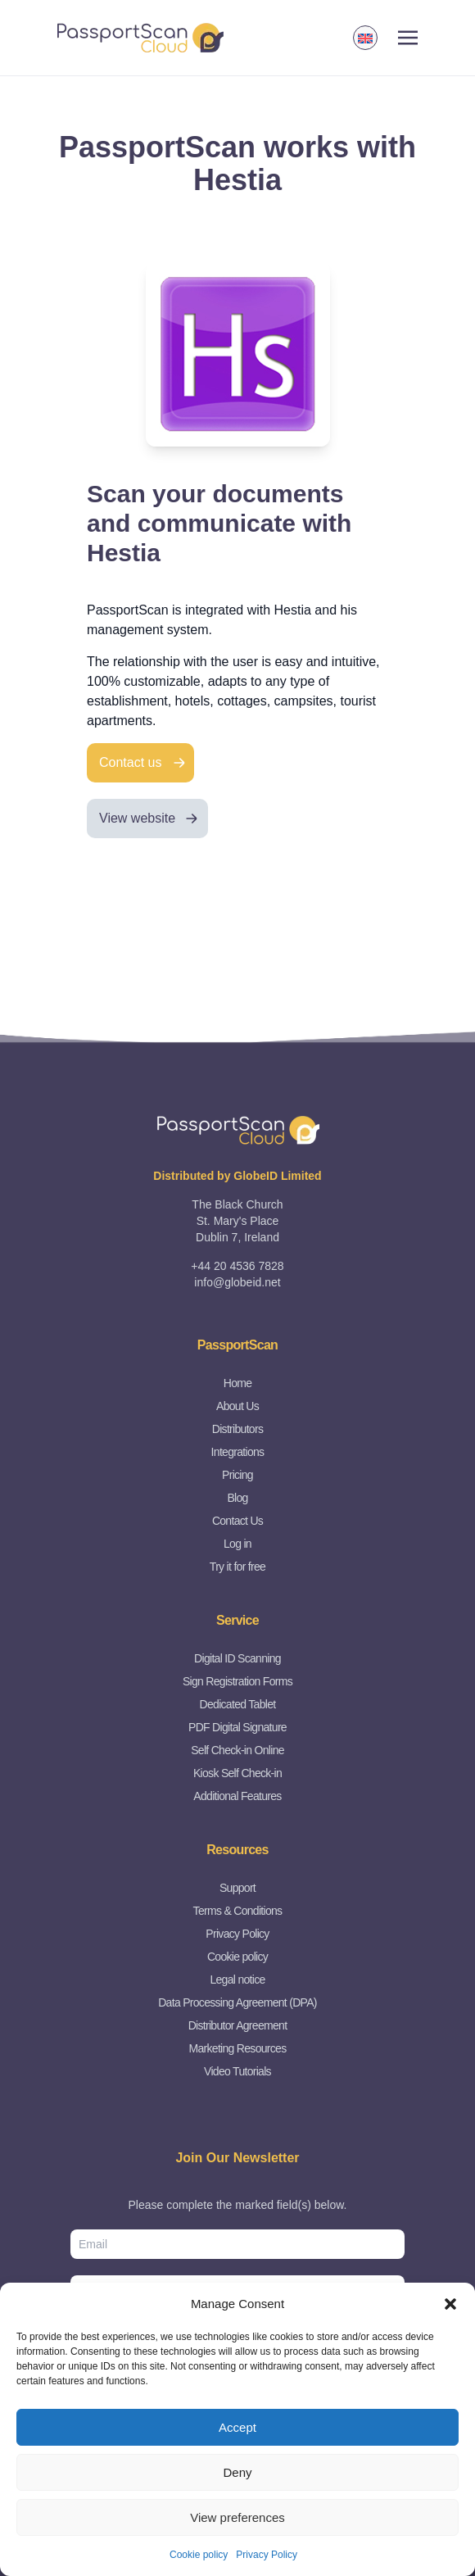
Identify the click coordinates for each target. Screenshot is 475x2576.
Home (238, 1383)
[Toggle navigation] (408, 38)
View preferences (237, 2517)
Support (237, 1887)
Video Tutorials (237, 2071)
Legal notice (237, 1979)
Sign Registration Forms (237, 1681)
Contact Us (237, 1520)
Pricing (237, 1474)
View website (137, 818)
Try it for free (237, 1566)
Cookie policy (199, 2554)
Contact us (130, 762)
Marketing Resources (238, 2048)
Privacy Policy (266, 2554)
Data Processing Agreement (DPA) (237, 2002)
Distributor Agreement (237, 2025)
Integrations (238, 1451)
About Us (237, 1406)
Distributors (237, 1428)
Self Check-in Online (237, 1750)
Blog (237, 1497)
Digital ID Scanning (237, 1658)
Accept (237, 2427)
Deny (237, 2472)
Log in (237, 1543)
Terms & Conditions (238, 1910)
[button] (450, 2304)
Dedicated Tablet (238, 1704)
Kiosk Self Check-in (237, 1773)
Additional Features (237, 1796)
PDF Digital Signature (237, 1727)
